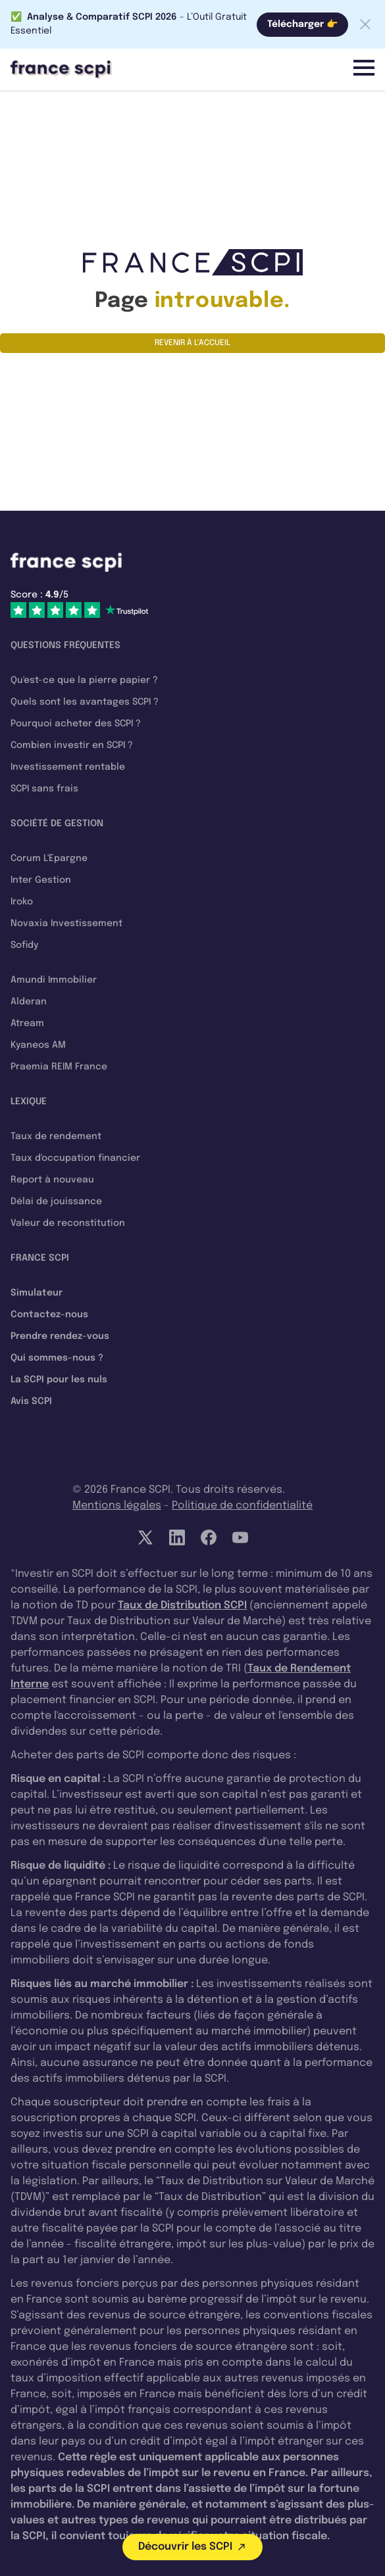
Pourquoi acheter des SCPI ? (76, 723)
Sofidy (24, 945)
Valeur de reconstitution (68, 1223)
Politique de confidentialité (242, 1505)
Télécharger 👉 (302, 24)
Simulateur (37, 1293)
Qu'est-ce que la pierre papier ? (84, 680)
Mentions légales (116, 1505)
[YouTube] (240, 1537)
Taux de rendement (56, 1136)
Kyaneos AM (38, 1045)
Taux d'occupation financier (75, 1158)
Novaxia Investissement (66, 923)
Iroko (22, 901)
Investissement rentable (68, 767)
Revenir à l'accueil (192, 343)
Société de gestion (57, 823)
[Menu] (363, 68)
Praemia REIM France (59, 1066)
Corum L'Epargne (49, 858)
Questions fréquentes (65, 645)
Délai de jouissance (56, 1201)
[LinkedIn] (177, 1537)
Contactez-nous (49, 1314)
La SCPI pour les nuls (59, 1379)
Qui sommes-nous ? (57, 1358)
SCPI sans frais (44, 788)
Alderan (29, 1001)
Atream (27, 1023)
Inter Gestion (41, 880)
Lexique (29, 1101)
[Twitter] (145, 1537)
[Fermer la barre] (365, 24)
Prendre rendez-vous (60, 1336)
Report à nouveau (52, 1179)
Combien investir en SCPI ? (72, 745)
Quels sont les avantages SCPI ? (85, 702)
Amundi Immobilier (54, 980)
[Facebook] (209, 1537)
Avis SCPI (31, 1401)
